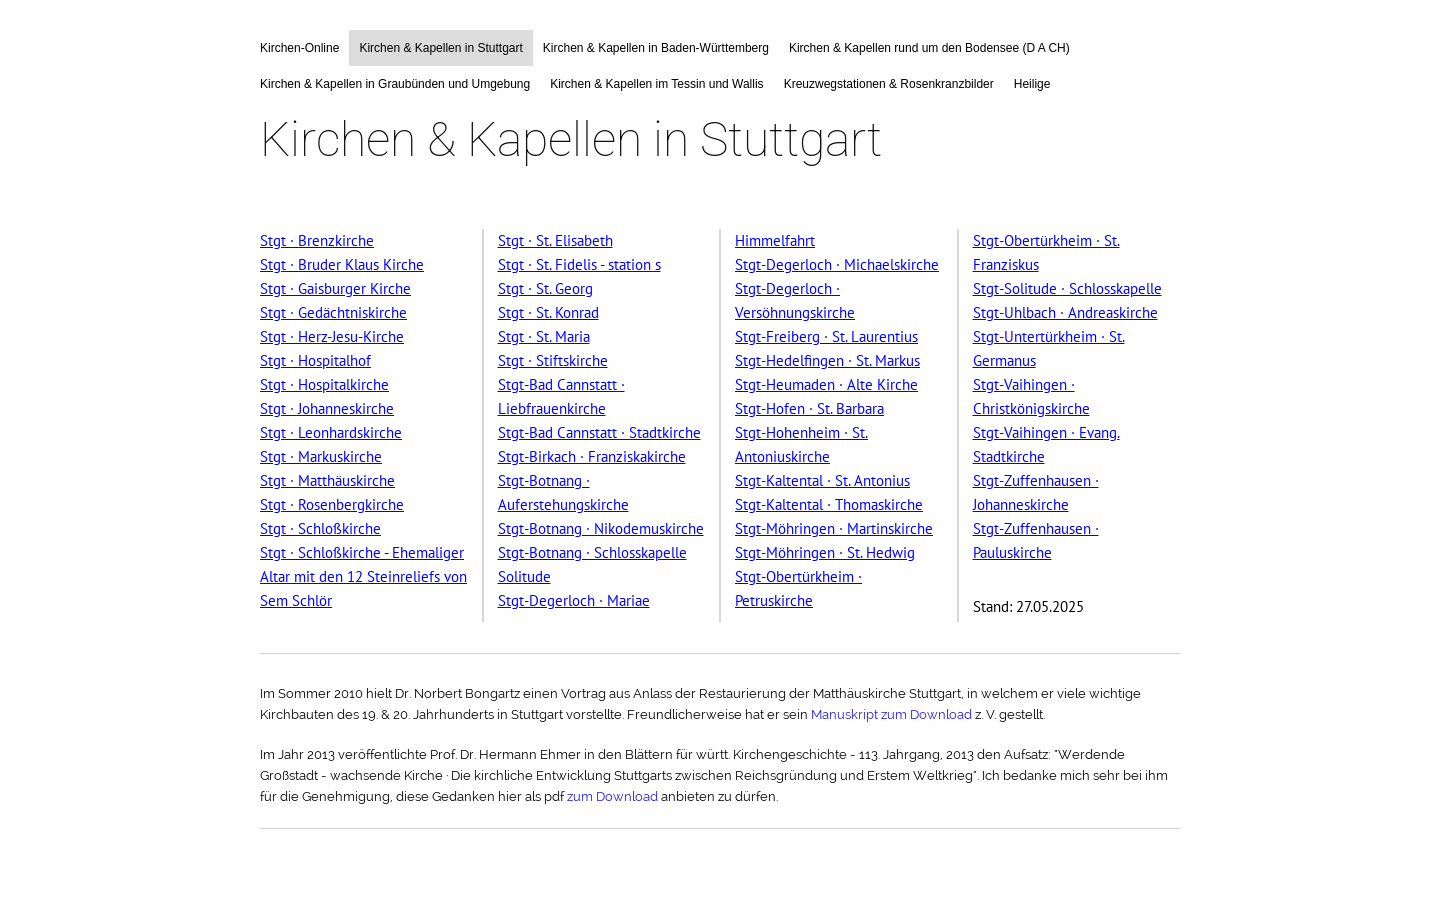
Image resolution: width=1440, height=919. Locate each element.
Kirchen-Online (299, 48)
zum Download (614, 796)
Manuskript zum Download (893, 714)
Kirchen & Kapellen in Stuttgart (440, 48)
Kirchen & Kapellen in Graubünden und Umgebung (395, 84)
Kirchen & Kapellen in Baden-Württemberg (656, 48)
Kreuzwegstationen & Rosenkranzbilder (889, 84)
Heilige (1032, 84)
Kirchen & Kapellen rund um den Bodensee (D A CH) (929, 48)
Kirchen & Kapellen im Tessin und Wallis (656, 84)
